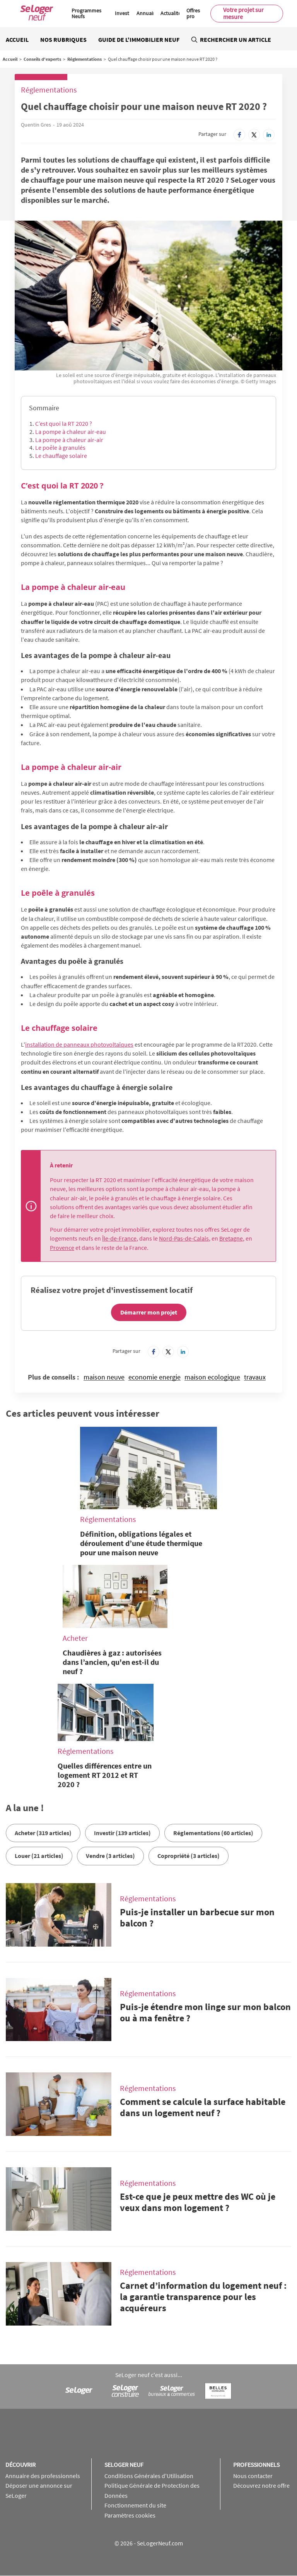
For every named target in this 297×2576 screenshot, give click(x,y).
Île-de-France (119, 1238)
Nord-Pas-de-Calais (184, 1238)
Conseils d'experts (42, 59)
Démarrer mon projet (148, 1312)
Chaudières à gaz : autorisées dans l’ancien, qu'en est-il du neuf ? (112, 1662)
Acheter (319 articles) (43, 1833)
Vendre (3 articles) (110, 1856)
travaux (255, 1377)
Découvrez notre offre (261, 2485)
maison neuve (104, 1377)
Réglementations (84, 59)
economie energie (154, 1377)
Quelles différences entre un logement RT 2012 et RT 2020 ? (105, 1775)
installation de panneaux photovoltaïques (79, 1044)
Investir (123, 13)
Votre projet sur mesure (243, 13)
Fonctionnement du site (135, 2505)
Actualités (171, 13)
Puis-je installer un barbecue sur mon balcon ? (197, 1917)
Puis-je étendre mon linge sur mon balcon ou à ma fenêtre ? (205, 2012)
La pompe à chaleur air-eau (70, 431)
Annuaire (147, 13)
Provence (62, 1247)
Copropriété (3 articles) (188, 1856)
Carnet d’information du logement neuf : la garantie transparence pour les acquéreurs (203, 2296)
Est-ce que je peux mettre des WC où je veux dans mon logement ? (197, 2202)
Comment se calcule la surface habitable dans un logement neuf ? (202, 2107)
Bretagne (231, 1238)
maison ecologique (212, 1377)
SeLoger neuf (123, 2464)
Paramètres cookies (129, 2515)
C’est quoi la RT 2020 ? (63, 423)
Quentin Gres (36, 124)
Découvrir (20, 2464)
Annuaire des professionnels (42, 2476)
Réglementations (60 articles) (213, 1833)
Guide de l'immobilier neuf (138, 39)
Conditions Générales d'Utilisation (148, 2476)
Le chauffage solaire (61, 455)
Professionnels (256, 2464)
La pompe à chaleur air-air (69, 440)
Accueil (17, 39)
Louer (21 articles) (39, 1856)
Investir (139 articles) (122, 1833)
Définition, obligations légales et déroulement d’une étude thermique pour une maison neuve (141, 1543)
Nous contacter (253, 2476)
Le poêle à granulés (60, 447)
